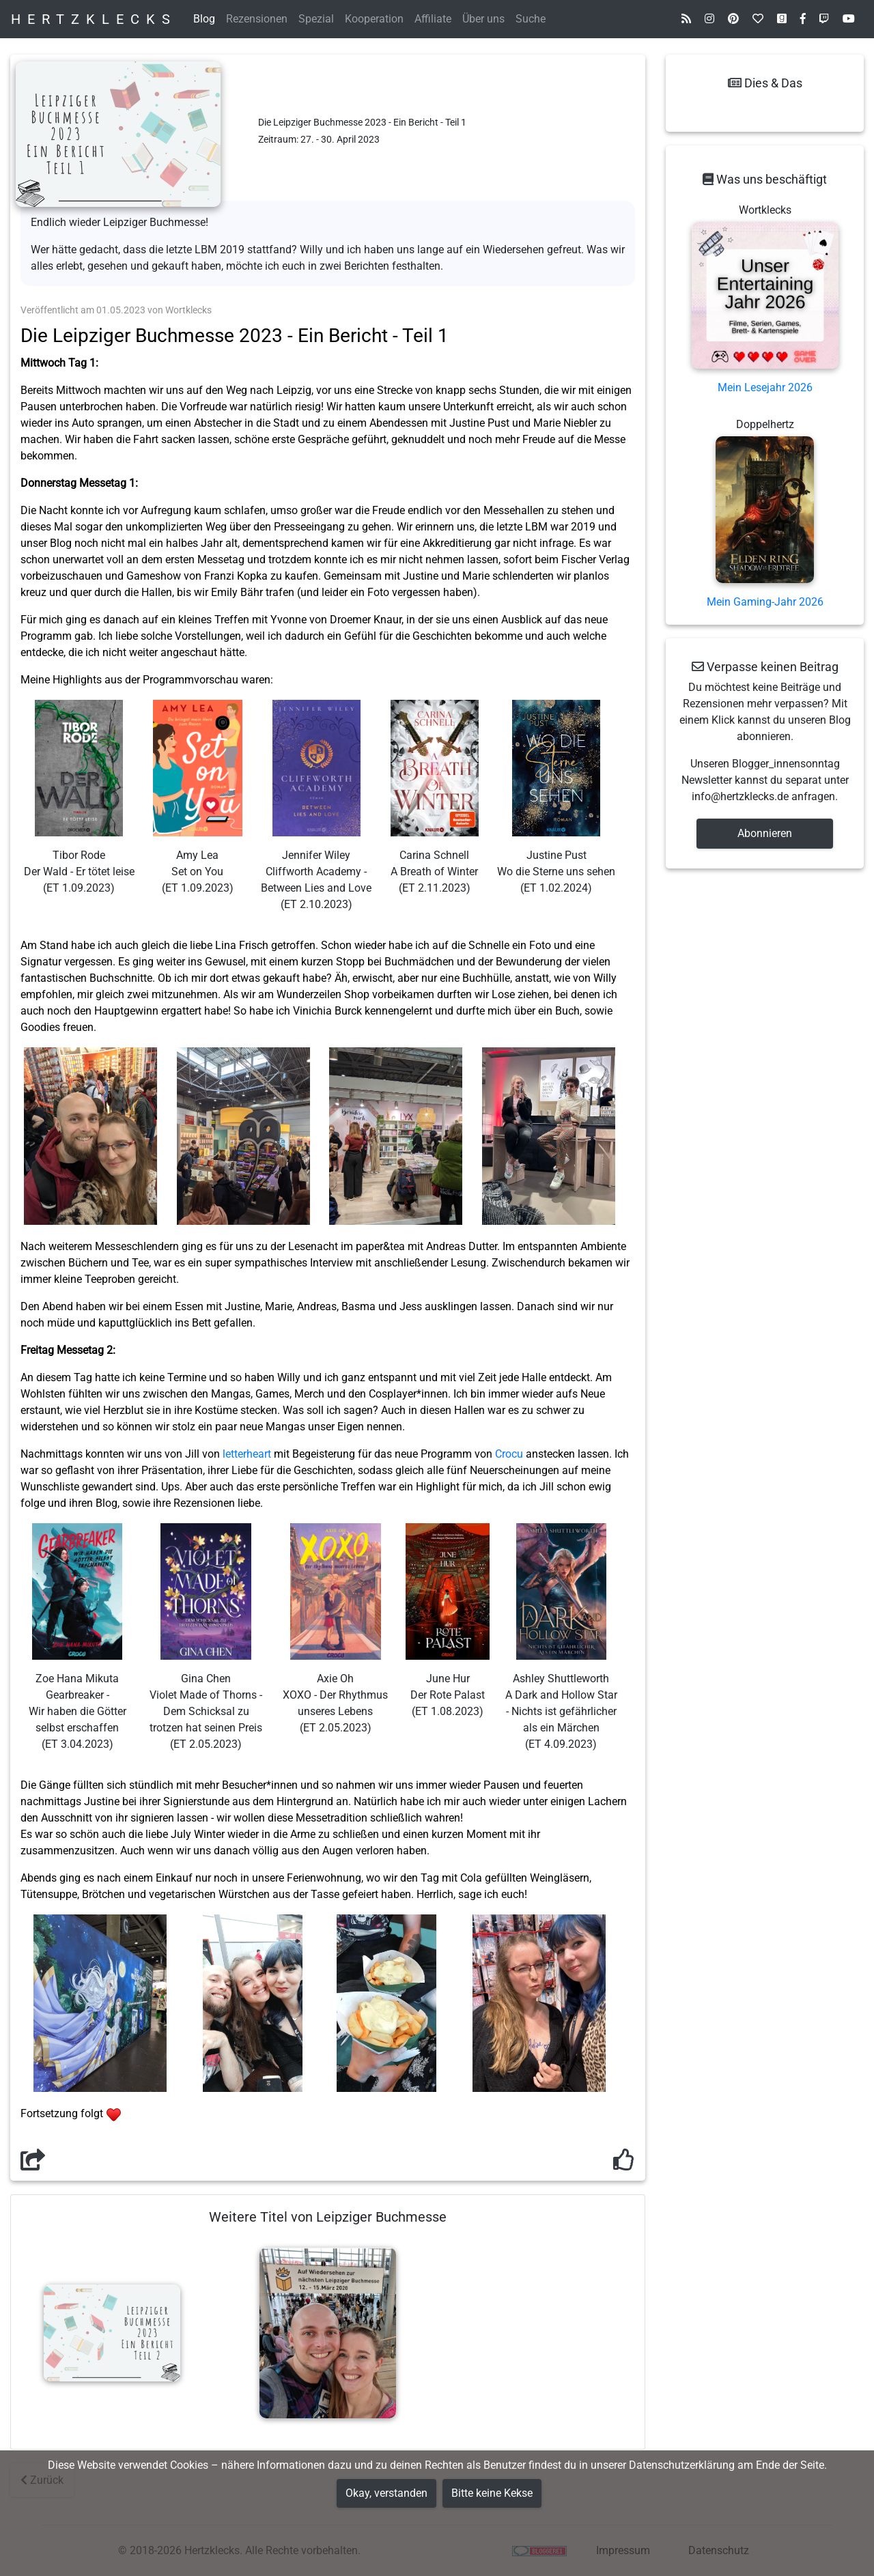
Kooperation (374, 18)
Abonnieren (764, 833)
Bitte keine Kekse (492, 2493)
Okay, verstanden (386, 2493)
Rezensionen (256, 18)
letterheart (247, 1453)
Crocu (509, 1453)
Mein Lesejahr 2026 (765, 387)
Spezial (316, 18)
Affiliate (432, 18)
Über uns (483, 18)
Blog (204, 18)
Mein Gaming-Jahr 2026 (765, 601)
